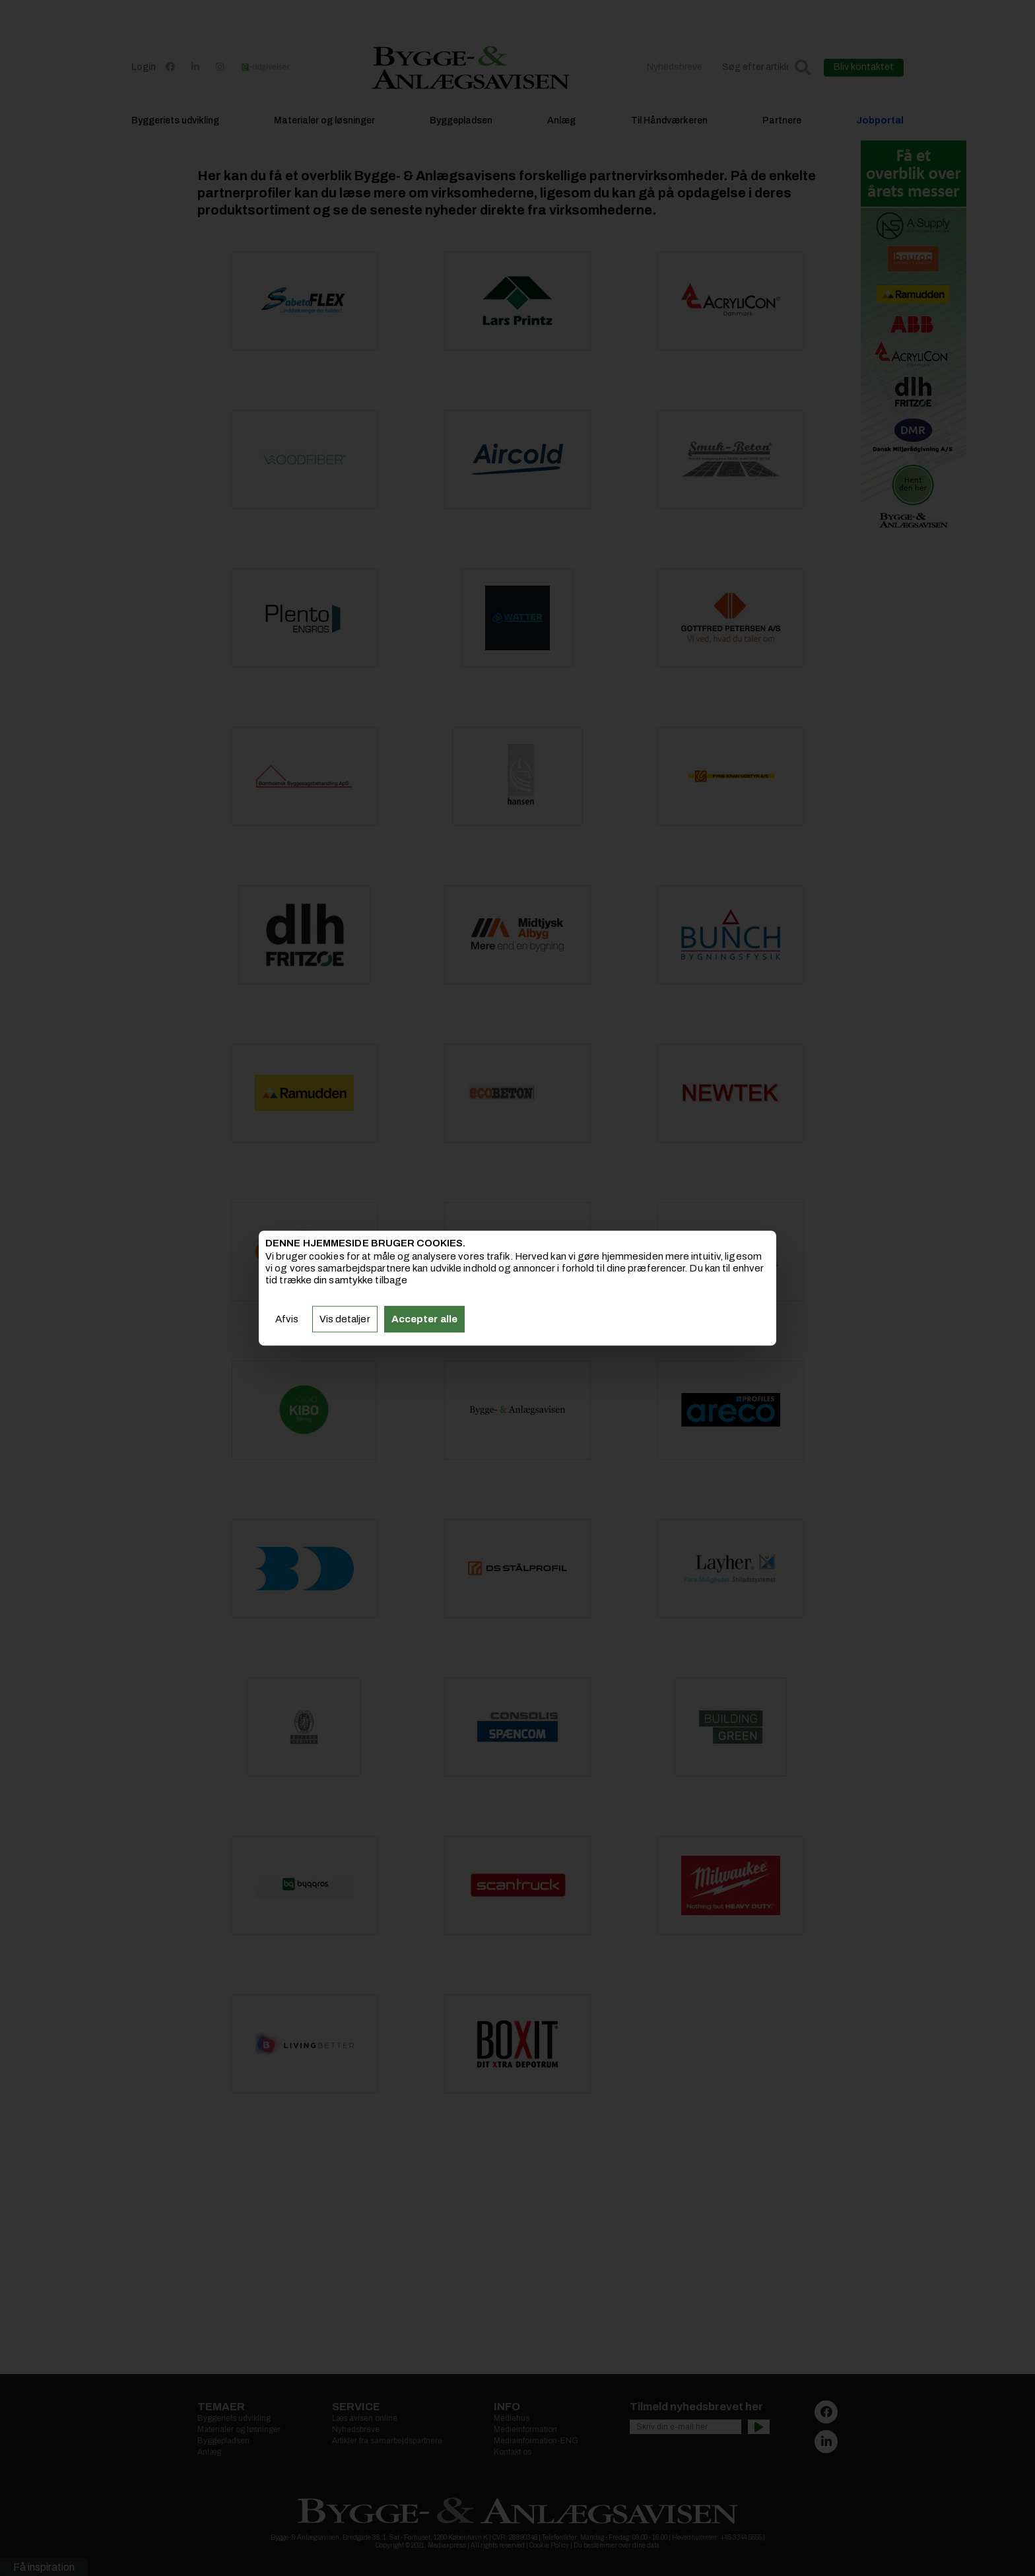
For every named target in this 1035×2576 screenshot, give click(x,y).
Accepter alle (424, 1319)
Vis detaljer (344, 1319)
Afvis (287, 1319)
